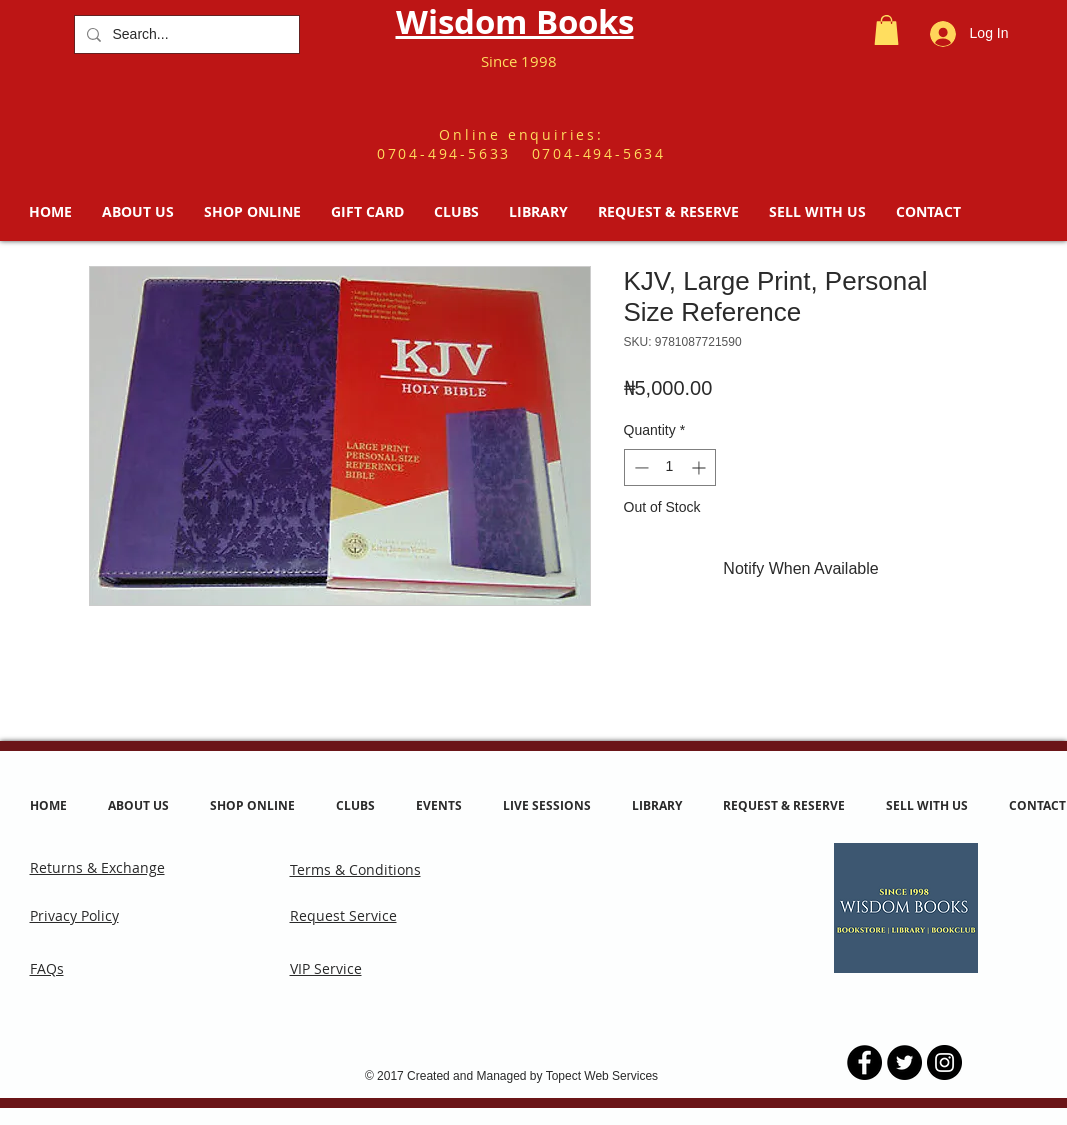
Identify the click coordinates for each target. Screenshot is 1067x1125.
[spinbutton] (670, 467)
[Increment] (700, 467)
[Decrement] (639, 467)
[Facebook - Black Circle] (864, 1062)
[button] (886, 30)
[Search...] (185, 34)
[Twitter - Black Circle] (904, 1062)
